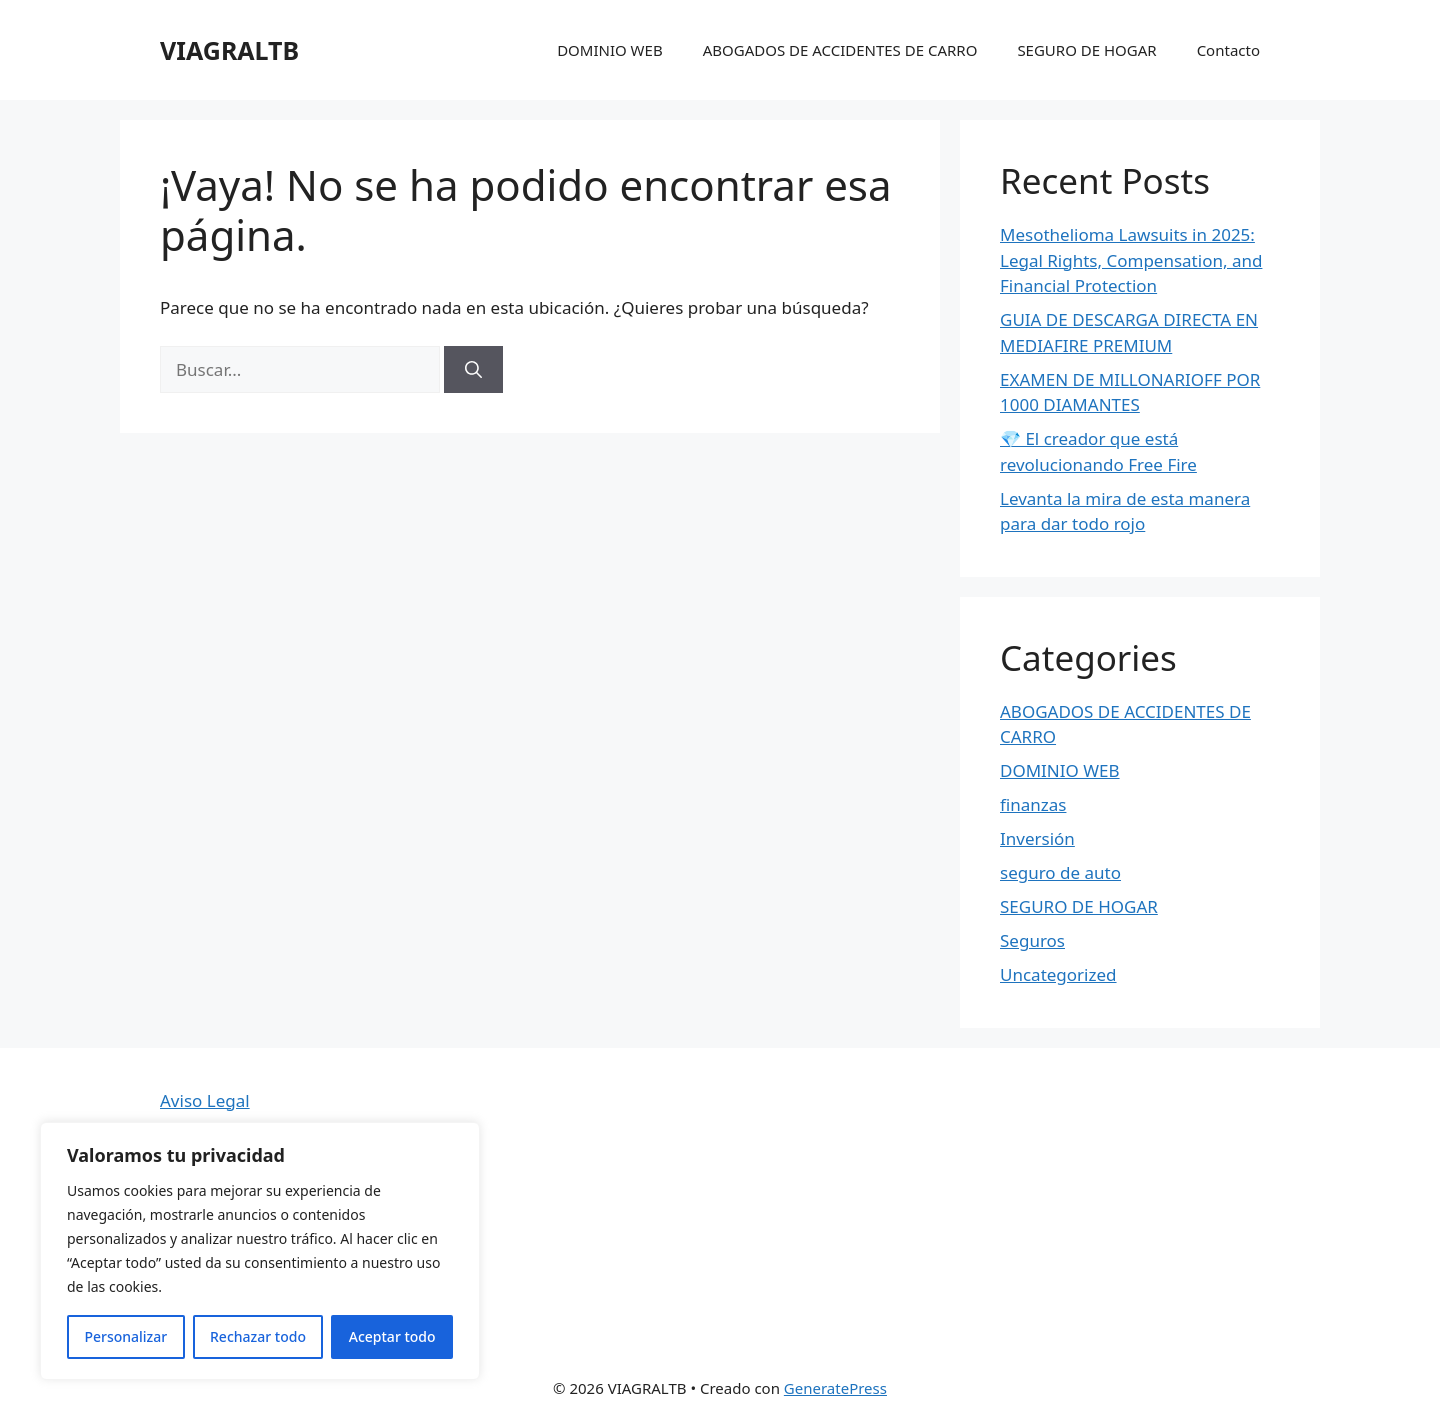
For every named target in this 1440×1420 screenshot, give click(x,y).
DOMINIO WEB (610, 50)
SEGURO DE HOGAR (1086, 50)
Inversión (1037, 838)
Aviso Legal (205, 1100)
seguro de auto (1060, 872)
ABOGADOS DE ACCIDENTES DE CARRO (840, 50)
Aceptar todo (392, 1336)
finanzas (1033, 804)
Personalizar (125, 1336)
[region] (260, 1251)
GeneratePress (835, 1388)
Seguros (1032, 940)
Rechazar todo (258, 1336)
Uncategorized (1058, 974)
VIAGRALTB (229, 50)
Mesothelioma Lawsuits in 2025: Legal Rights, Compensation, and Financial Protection (1131, 260)
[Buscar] (473, 370)
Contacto (1228, 50)
